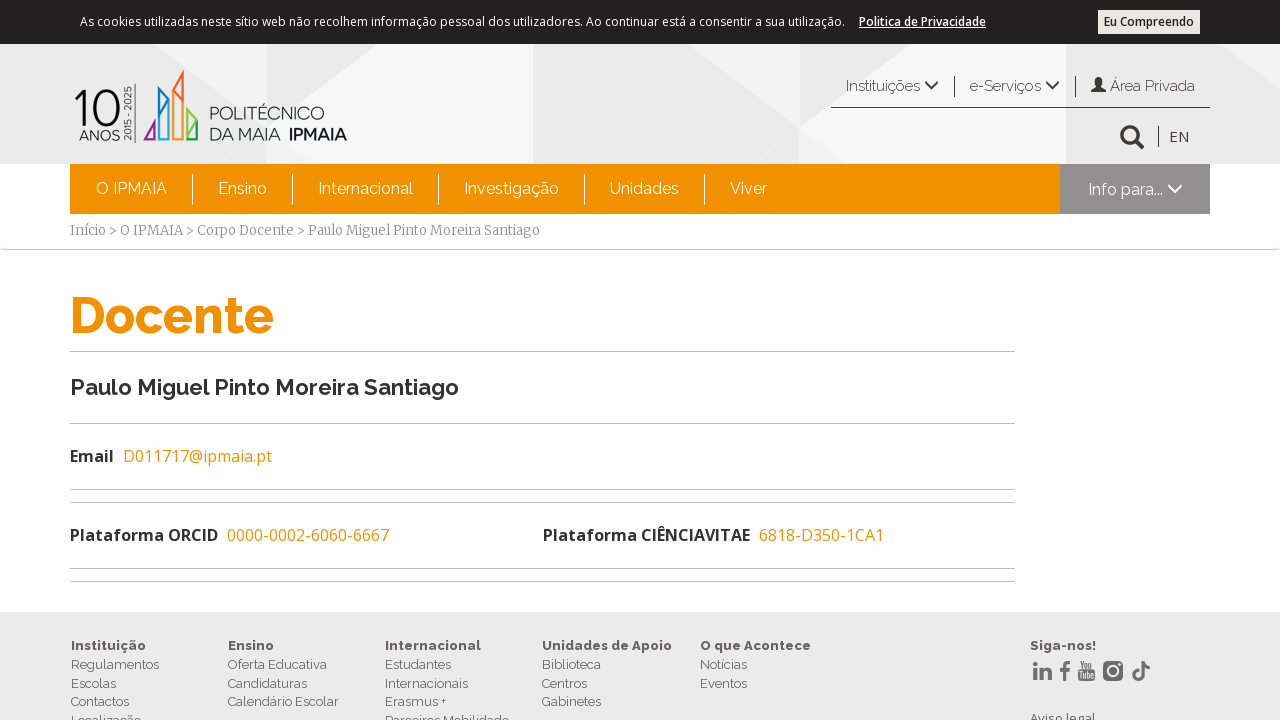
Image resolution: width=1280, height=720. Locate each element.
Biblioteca (571, 664)
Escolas (93, 683)
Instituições (892, 86)
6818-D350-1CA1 (821, 535)
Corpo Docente (245, 230)
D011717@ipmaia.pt (197, 456)
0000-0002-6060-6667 (308, 535)
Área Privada (1143, 86)
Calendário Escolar (283, 701)
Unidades (644, 188)
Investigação (511, 188)
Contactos (100, 701)
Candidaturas (267, 683)
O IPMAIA (131, 188)
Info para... (1135, 189)
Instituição (108, 645)
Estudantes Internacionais (426, 674)
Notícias (723, 664)
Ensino (242, 188)
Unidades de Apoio (607, 645)
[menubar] (431, 189)
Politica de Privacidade (922, 21)
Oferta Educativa (277, 664)
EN (1179, 136)
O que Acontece (755, 645)
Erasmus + (415, 701)
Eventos (723, 683)
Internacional (365, 188)
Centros (564, 683)
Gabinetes (571, 701)
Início (88, 230)
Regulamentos (115, 664)
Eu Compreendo (1149, 21)
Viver (748, 188)
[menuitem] (131, 189)
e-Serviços (1015, 86)
